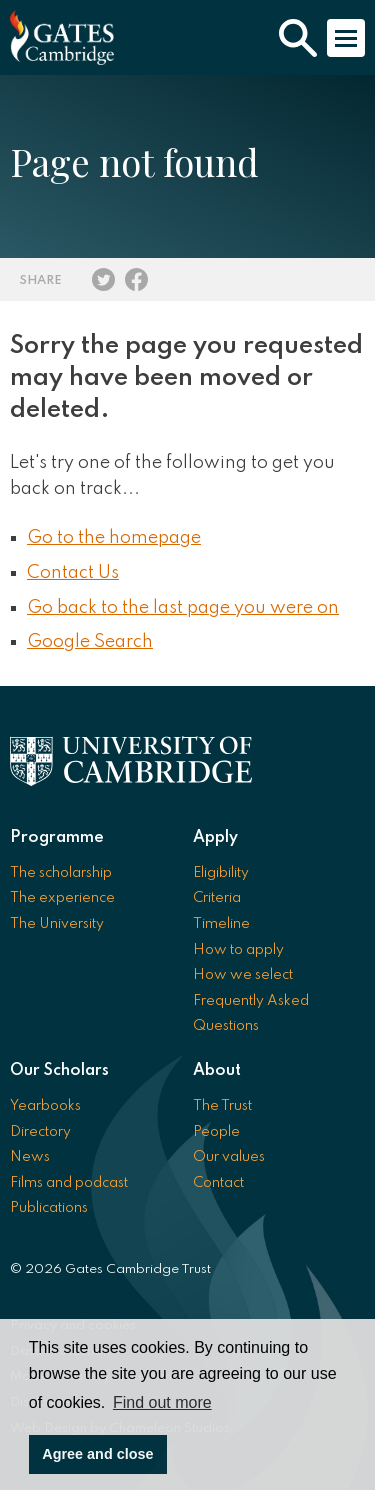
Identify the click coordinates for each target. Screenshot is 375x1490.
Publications (49, 1208)
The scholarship (61, 873)
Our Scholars (59, 1071)
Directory (40, 1132)
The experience (62, 898)
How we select (243, 975)
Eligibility (221, 873)
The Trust (222, 1106)
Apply (215, 838)
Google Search (90, 642)
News (30, 1157)
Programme (57, 838)
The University (57, 924)
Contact (218, 1183)
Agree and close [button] (97, 1454)
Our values (229, 1157)
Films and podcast (69, 1183)
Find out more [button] (162, 1402)
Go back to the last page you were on (183, 608)
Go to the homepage (114, 538)
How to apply (238, 950)
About (217, 1071)
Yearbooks (45, 1106)
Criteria (217, 898)
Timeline (221, 924)
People (216, 1132)
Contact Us (73, 573)
